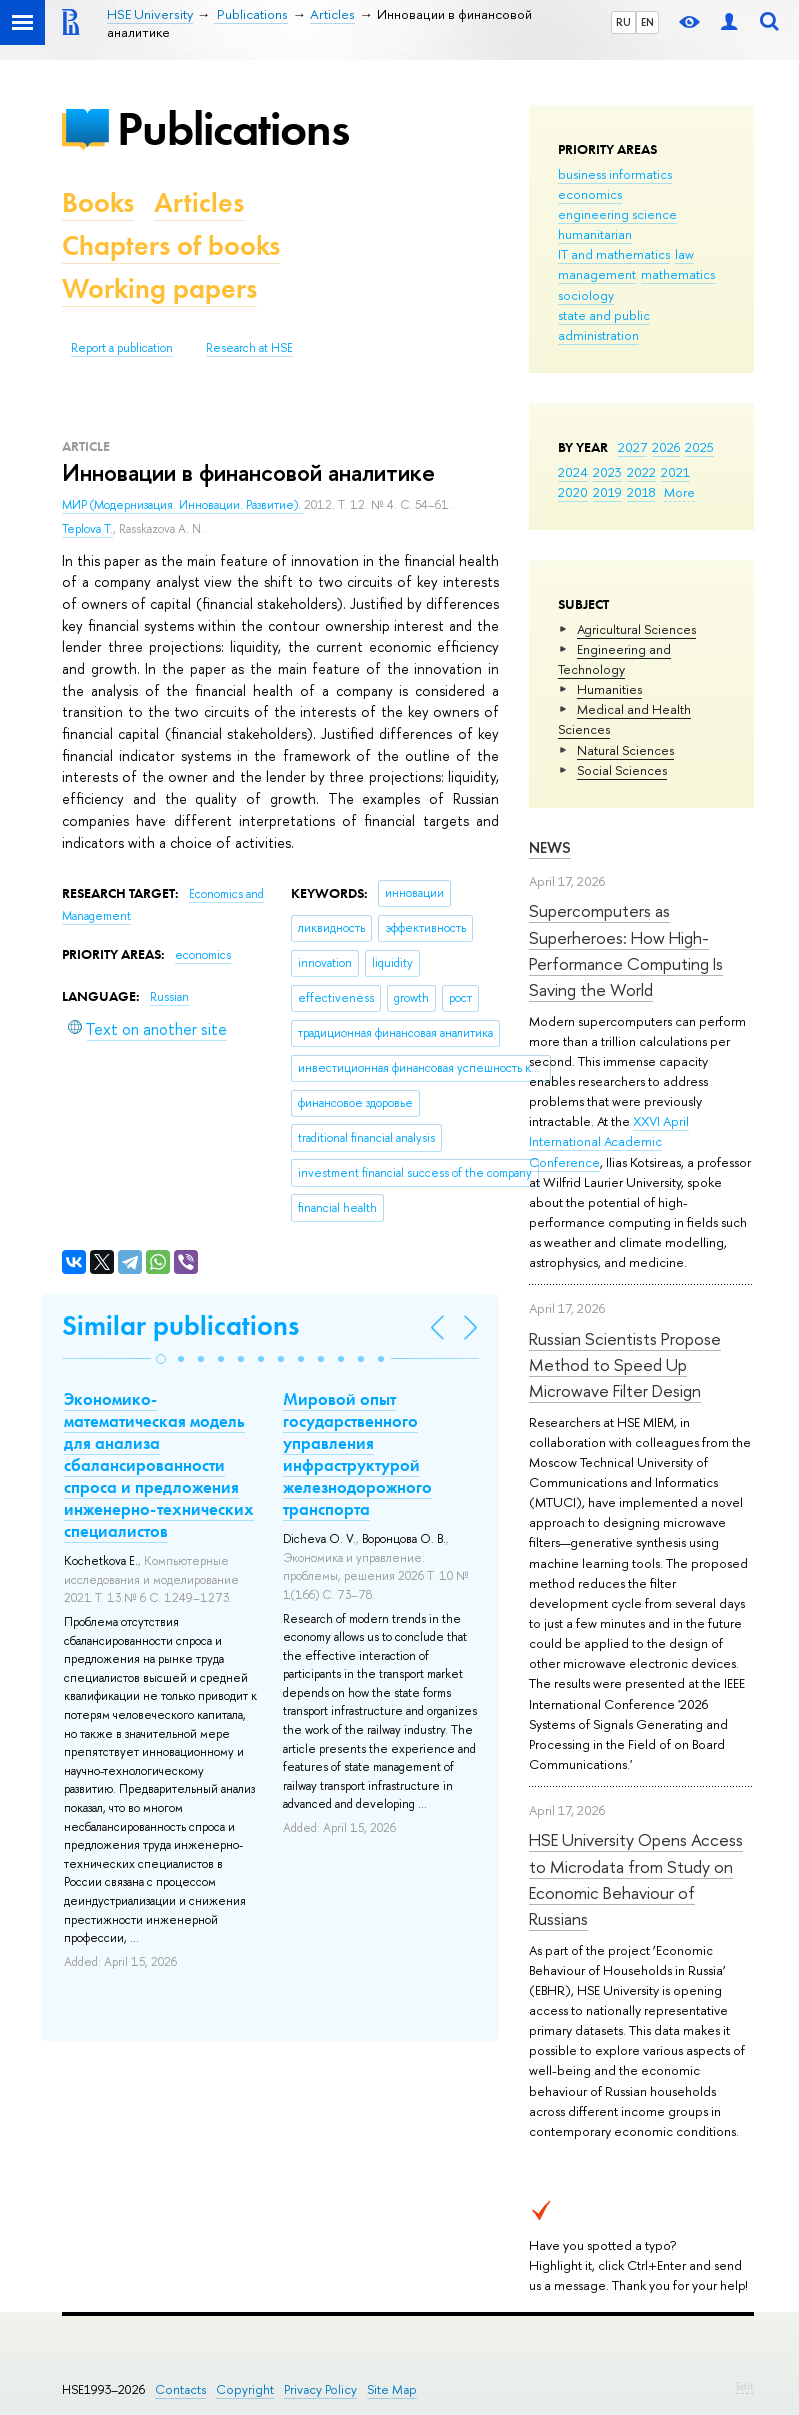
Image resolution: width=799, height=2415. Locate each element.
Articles (199, 202)
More (679, 492)
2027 (632, 447)
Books (98, 202)
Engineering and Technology (614, 659)
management (597, 274)
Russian (169, 997)
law (684, 254)
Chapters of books (171, 245)
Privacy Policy (320, 2389)
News (550, 847)
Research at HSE (249, 348)
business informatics (615, 174)
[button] (161, 1359)
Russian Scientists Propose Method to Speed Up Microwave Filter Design (625, 1365)
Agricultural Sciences (636, 629)
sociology (586, 295)
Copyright (245, 2389)
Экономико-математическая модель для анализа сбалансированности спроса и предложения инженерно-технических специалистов (159, 1465)
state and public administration (604, 325)
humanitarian (595, 234)
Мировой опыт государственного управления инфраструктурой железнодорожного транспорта (357, 1454)
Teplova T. (87, 529)
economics (590, 194)
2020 (573, 492)
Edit (745, 2386)
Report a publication (122, 348)
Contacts (180, 2389)
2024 (573, 472)
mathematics (678, 274)
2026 (666, 447)
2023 (607, 472)
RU (623, 22)
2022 (641, 472)
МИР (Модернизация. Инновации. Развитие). (183, 505)
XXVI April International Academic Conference (609, 1141)
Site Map (392, 2389)
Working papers (159, 288)
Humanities (609, 689)
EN (647, 22)
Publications (233, 128)
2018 (641, 492)
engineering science (617, 214)
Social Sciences (622, 770)
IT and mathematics (614, 254)
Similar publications (180, 1325)
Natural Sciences (625, 750)
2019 (607, 492)
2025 (699, 447)
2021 (675, 472)
